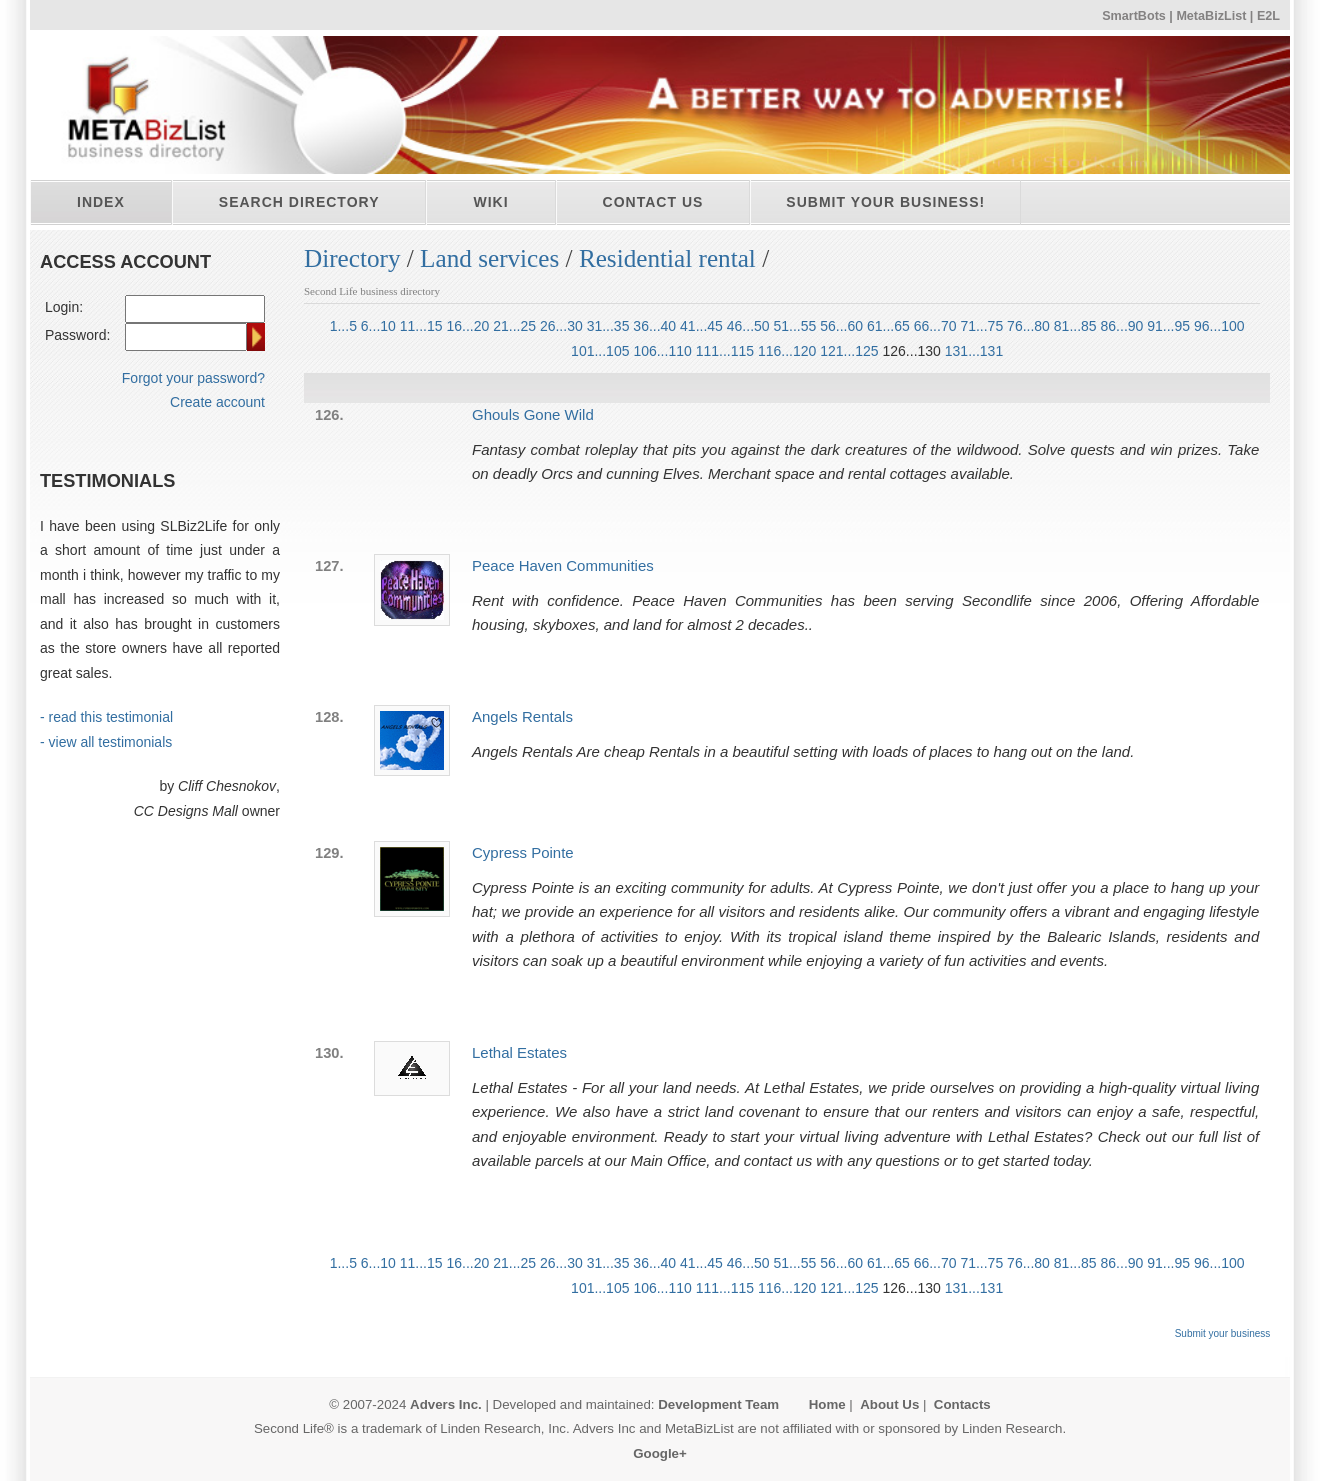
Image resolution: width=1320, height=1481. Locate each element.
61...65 (888, 326)
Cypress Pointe (523, 852)
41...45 (701, 326)
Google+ (660, 1453)
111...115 (725, 351)
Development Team (718, 1404)
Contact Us (653, 202)
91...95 (1168, 326)
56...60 (841, 326)
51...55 (795, 326)
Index (101, 202)
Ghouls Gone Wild (533, 414)
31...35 (608, 326)
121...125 (849, 351)
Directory (352, 258)
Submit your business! (885, 202)
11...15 (421, 326)
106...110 (662, 351)
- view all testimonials (106, 742)
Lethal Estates (519, 1052)
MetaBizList (1211, 16)
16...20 (467, 326)
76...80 (1028, 326)
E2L (1268, 16)
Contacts (962, 1404)
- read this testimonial (106, 717)
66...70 (935, 326)
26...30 (561, 326)
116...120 (787, 351)
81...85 (1075, 326)
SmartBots (1134, 16)
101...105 (600, 351)
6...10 (378, 326)
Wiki (490, 202)
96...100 (1219, 326)
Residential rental (667, 258)
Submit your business (1223, 1333)
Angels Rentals (522, 716)
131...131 (974, 351)
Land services (489, 258)
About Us (889, 1404)
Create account (217, 402)
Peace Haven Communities (563, 565)
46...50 (748, 326)
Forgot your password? (193, 378)
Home (827, 1404)
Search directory (299, 202)
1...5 (343, 326)
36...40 (654, 326)
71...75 (981, 326)
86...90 (1122, 326)
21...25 (514, 326)
